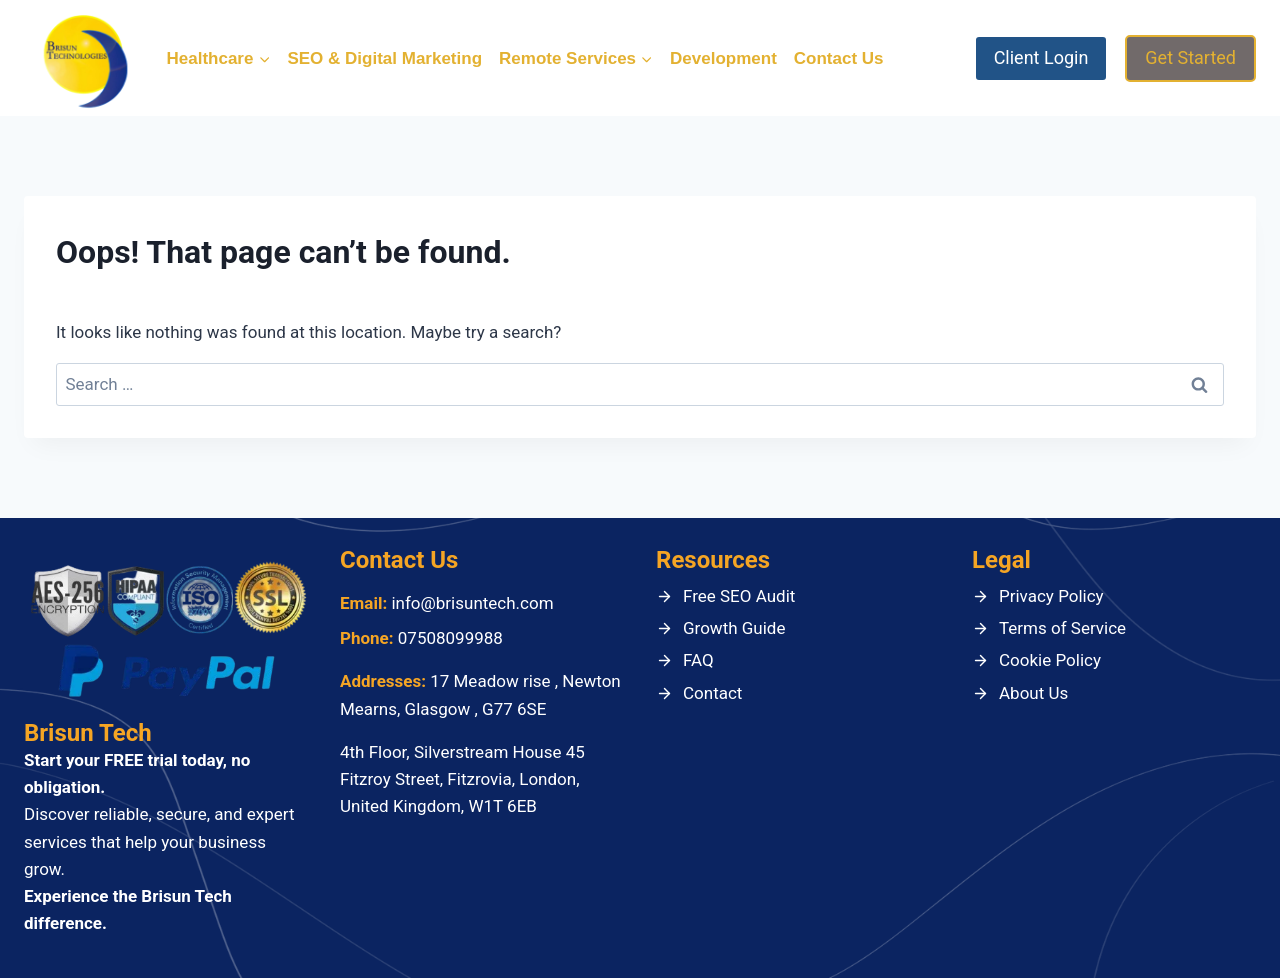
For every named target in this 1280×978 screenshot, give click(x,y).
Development (723, 58)
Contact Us (839, 58)
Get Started (1190, 57)
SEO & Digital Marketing (384, 58)
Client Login (1041, 57)
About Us (1033, 693)
